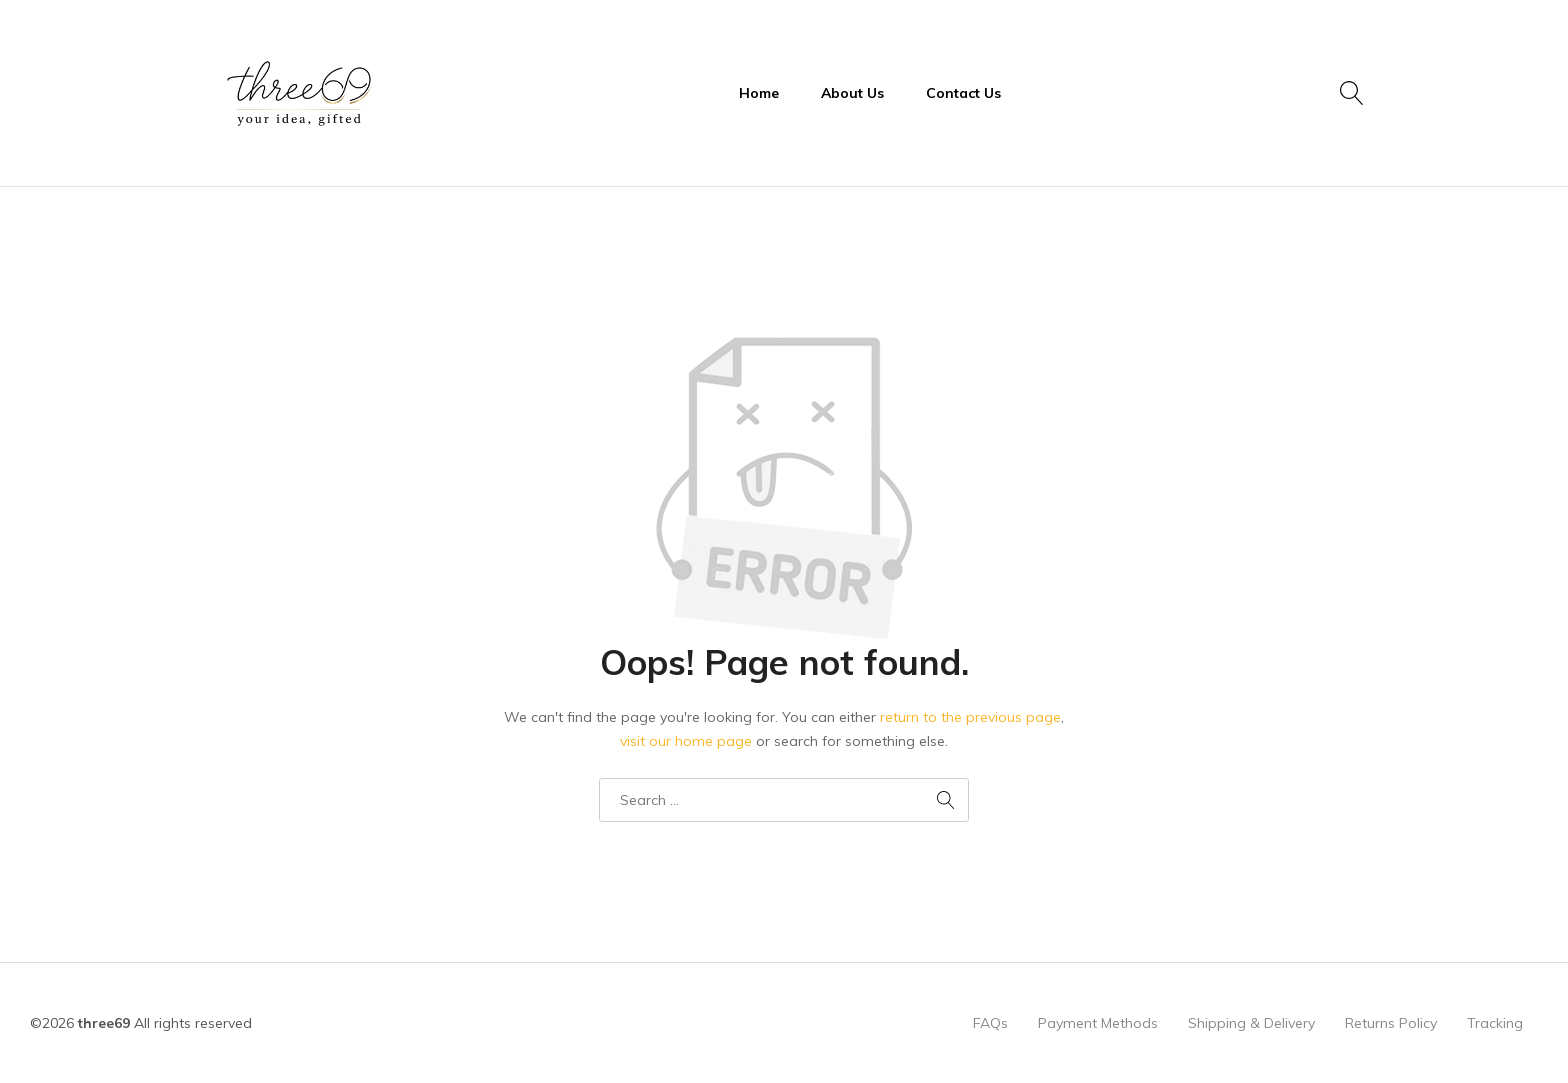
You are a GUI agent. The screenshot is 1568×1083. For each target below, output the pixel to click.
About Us (852, 93)
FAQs (990, 1023)
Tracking (1495, 1023)
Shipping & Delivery (1251, 1023)
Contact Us (963, 93)
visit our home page (686, 741)
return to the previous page (970, 717)
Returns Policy (1391, 1023)
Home (759, 93)
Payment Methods (1098, 1023)
